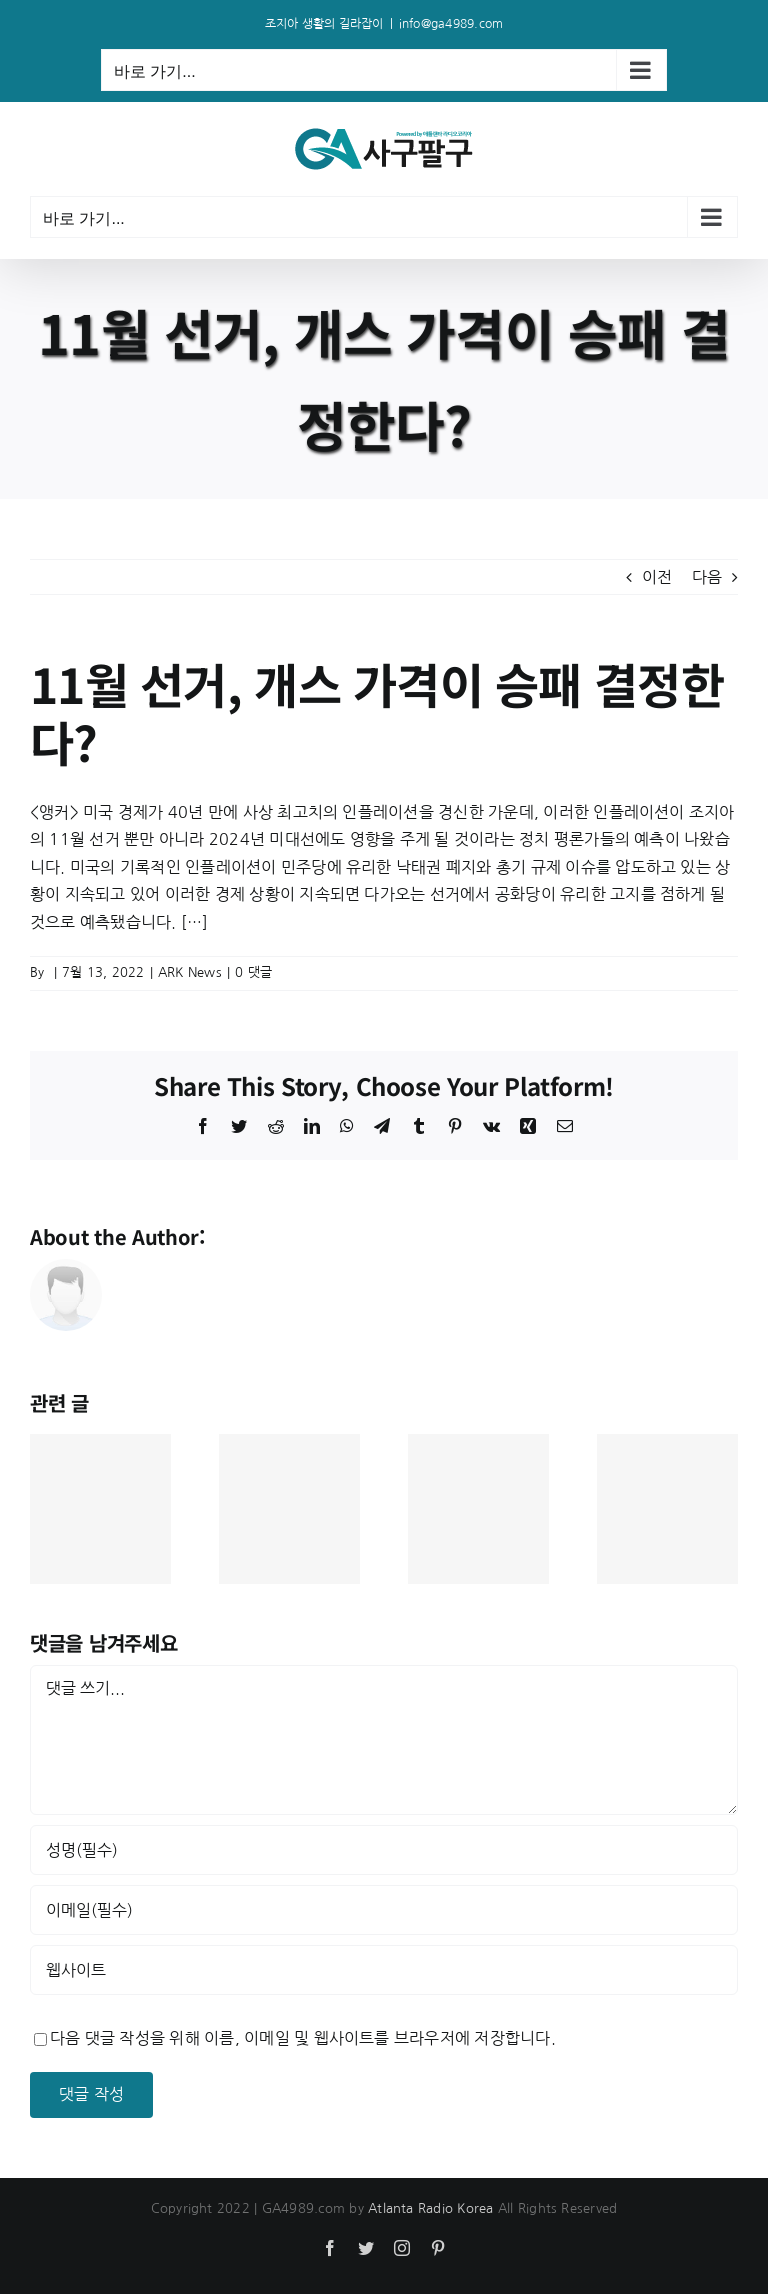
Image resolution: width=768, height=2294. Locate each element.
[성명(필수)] (384, 1850)
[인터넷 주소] (384, 1970)
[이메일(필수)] (384, 1910)
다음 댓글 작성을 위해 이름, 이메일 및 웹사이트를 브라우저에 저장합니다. (303, 2038)
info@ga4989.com (451, 24)
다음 (707, 577)
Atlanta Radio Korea (431, 2208)
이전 (657, 577)
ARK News (190, 972)
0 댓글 (253, 972)
